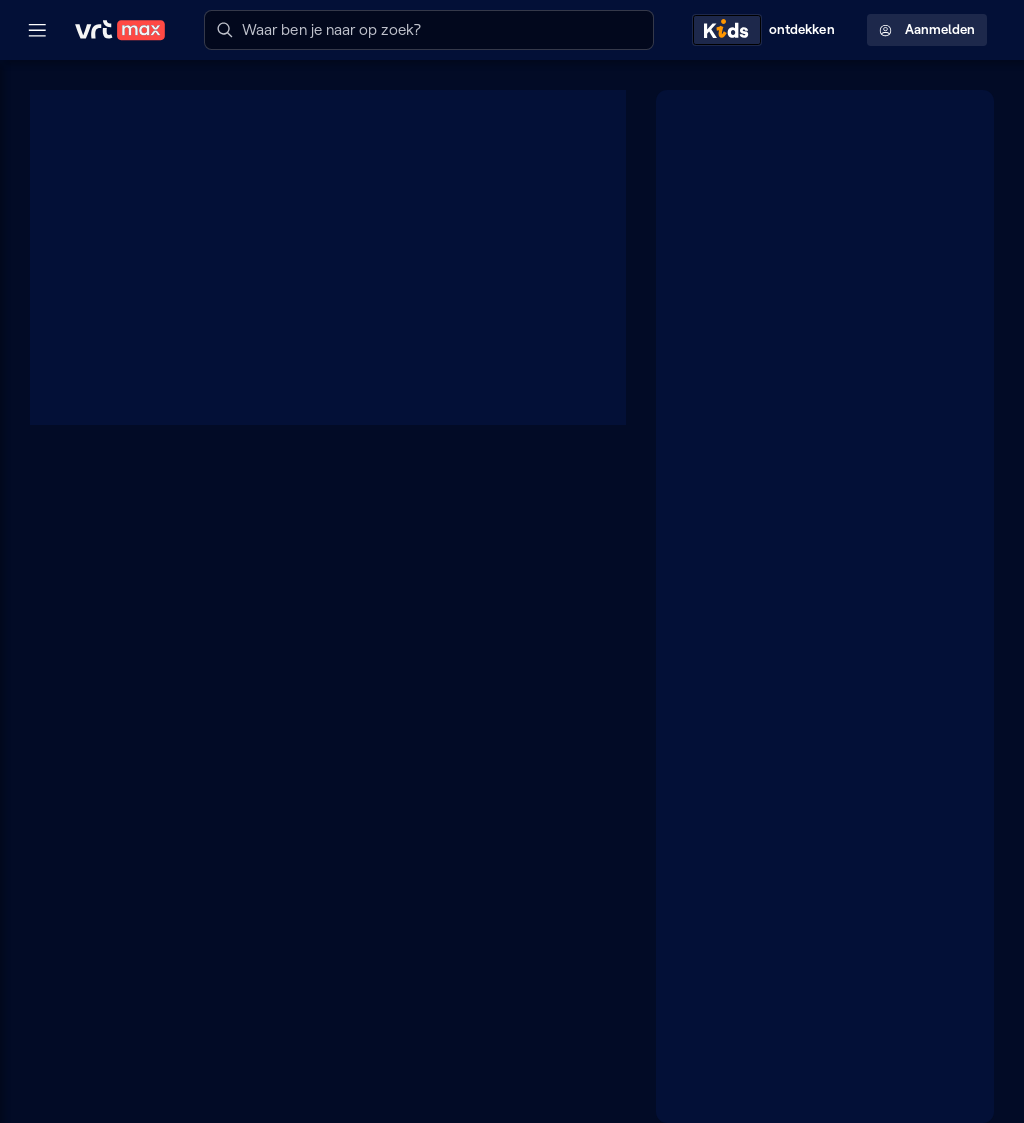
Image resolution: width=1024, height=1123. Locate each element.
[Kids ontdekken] (768, 30)
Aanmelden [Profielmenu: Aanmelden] (927, 29)
